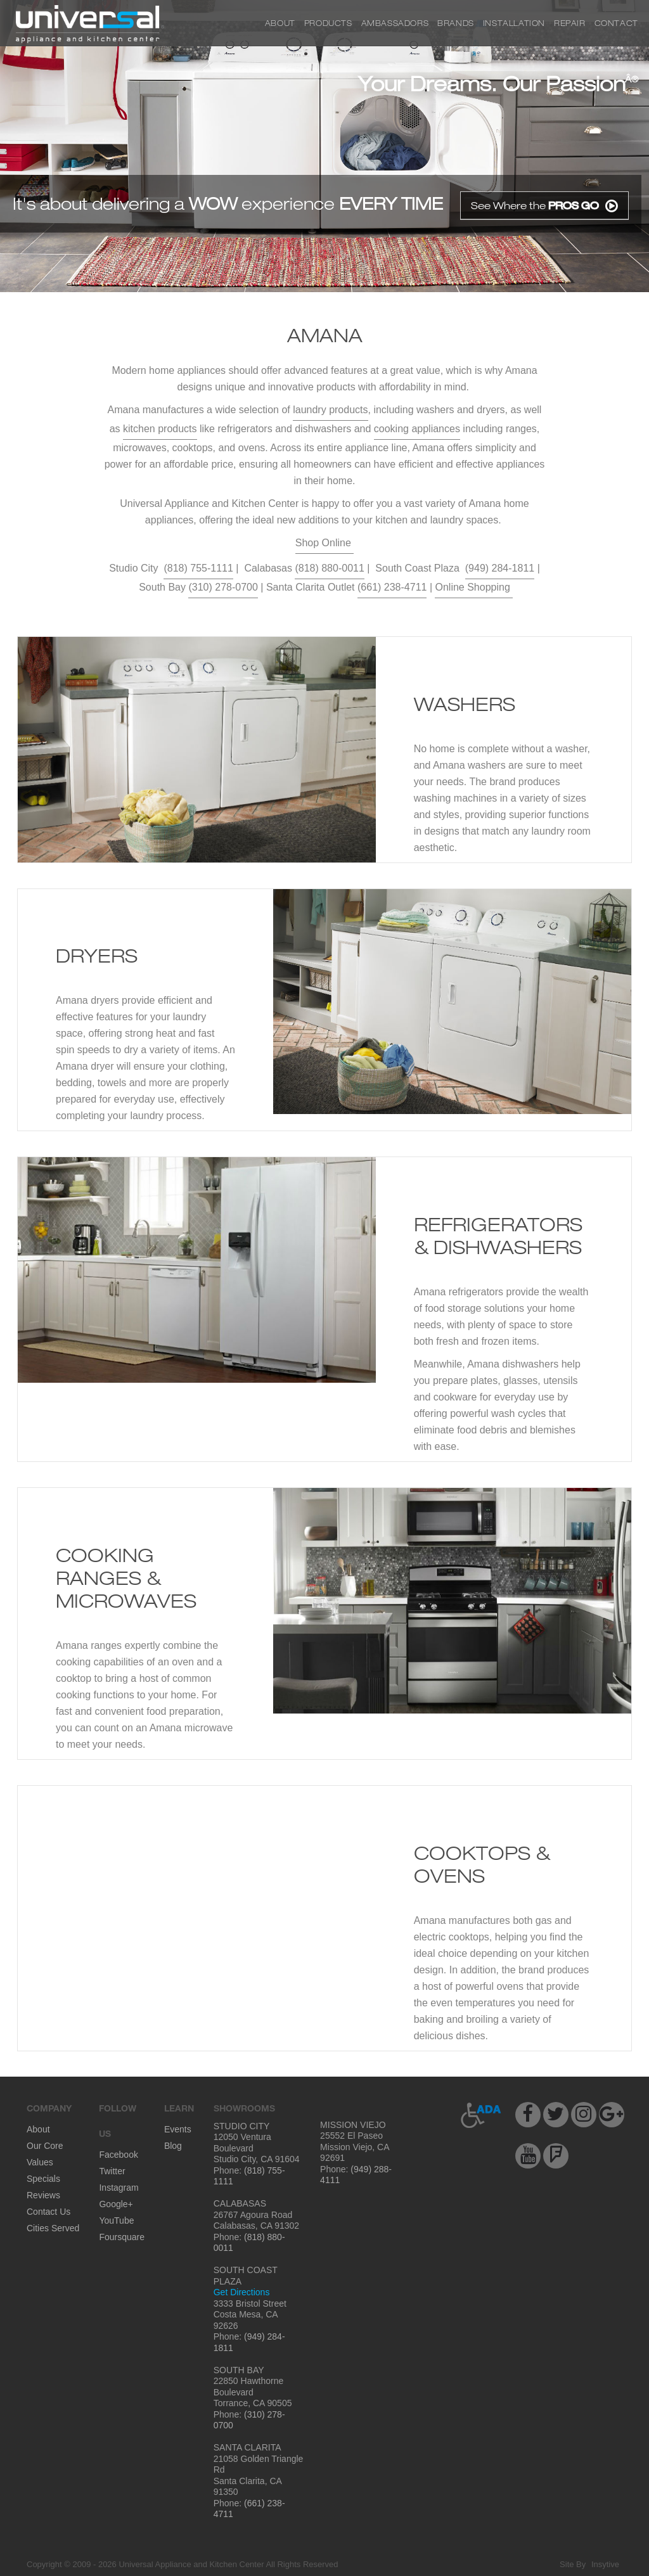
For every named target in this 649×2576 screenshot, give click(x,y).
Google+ (115, 2204)
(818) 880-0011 (329, 568)
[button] (481, 2115)
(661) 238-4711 (392, 587)
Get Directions (242, 2292)
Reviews (43, 2195)
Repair (570, 23)
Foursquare (122, 2237)
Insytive (605, 2564)
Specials (43, 2179)
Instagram (118, 2187)
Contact (616, 23)
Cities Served (53, 2228)
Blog (173, 2146)
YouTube (116, 2220)
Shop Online (324, 542)
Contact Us (48, 2212)
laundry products (330, 409)
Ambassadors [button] (395, 23)
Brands (455, 23)
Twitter (112, 2171)
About (280, 23)
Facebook (118, 2155)
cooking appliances (417, 428)
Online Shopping (474, 587)
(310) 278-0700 (222, 587)
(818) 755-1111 (198, 568)
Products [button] (328, 23)
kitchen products (160, 428)
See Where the (544, 205)
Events (177, 2129)
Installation (514, 23)
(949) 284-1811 (499, 568)
